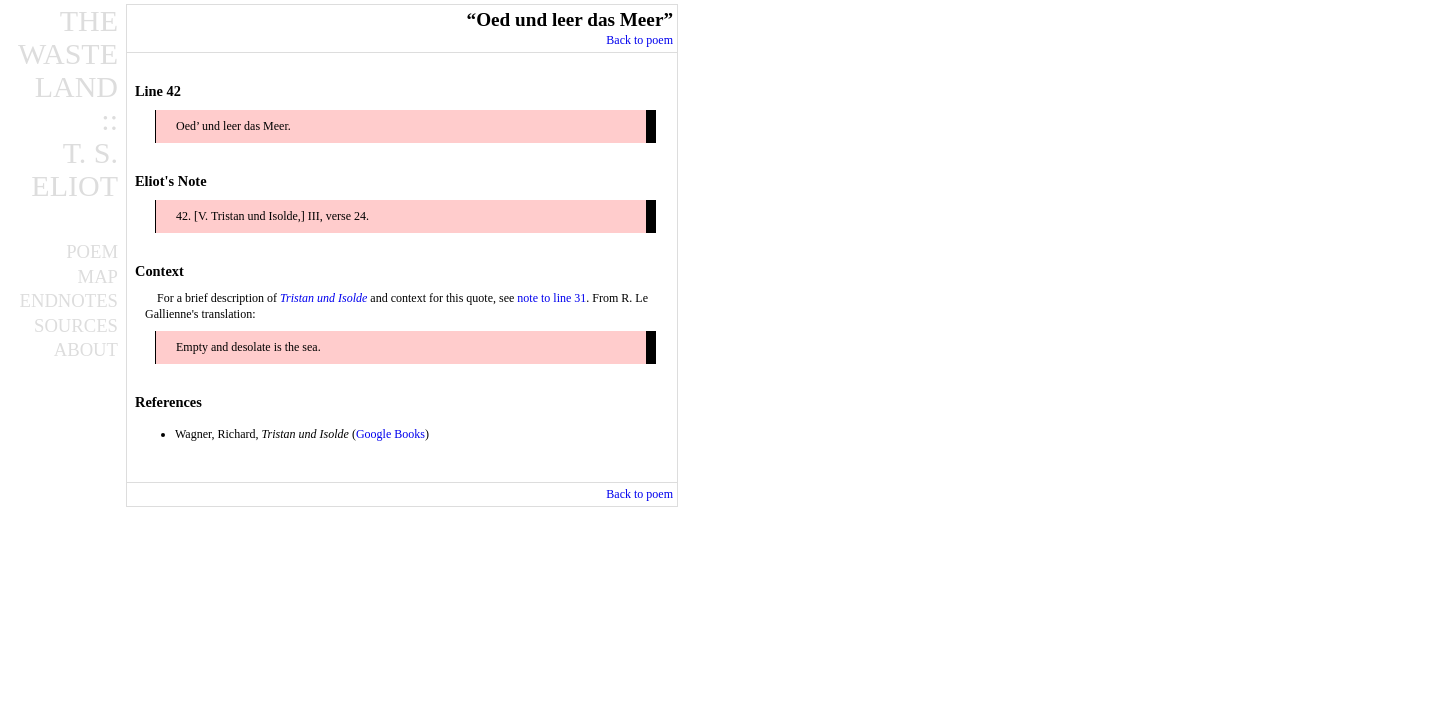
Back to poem (639, 40)
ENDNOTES (69, 301)
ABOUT (86, 350)
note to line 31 (551, 298)
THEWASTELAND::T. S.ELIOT (68, 103)
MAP (98, 277)
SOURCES (76, 326)
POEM (92, 252)
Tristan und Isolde (323, 298)
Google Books (390, 434)
